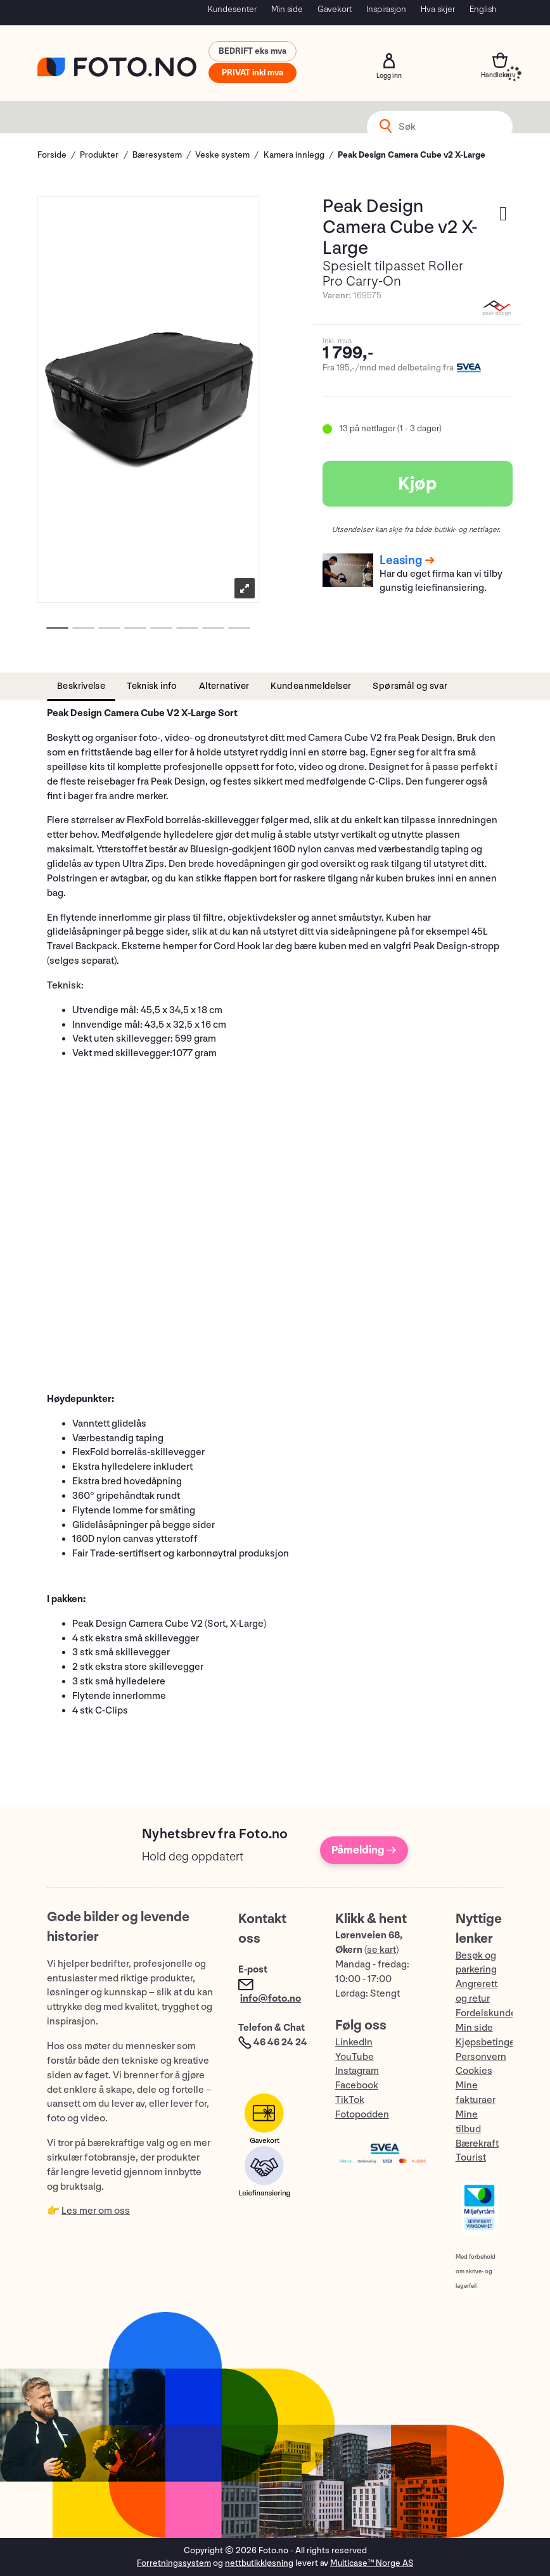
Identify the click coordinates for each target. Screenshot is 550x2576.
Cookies (474, 2071)
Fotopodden (362, 2115)
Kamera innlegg (294, 154)
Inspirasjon (386, 9)
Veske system (222, 154)
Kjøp (417, 483)
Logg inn (389, 61)
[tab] (81, 686)
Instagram (357, 2071)
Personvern (481, 2057)
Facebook (356, 2086)
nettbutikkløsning (259, 2563)
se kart (381, 1950)
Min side (287, 9)
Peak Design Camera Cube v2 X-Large (411, 154)
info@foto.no (270, 1999)
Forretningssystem (174, 2563)
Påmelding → (364, 1850)
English (483, 9)
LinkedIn (354, 2042)
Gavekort (334, 9)
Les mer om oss (95, 2211)
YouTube (354, 2057)
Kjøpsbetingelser (494, 2042)
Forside (52, 154)
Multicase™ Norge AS (371, 2563)
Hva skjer (438, 9)
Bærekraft (477, 2144)
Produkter (99, 154)
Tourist (471, 2158)
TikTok (349, 2100)
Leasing (401, 560)
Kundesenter (232, 9)
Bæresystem (157, 154)
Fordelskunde (486, 2013)
